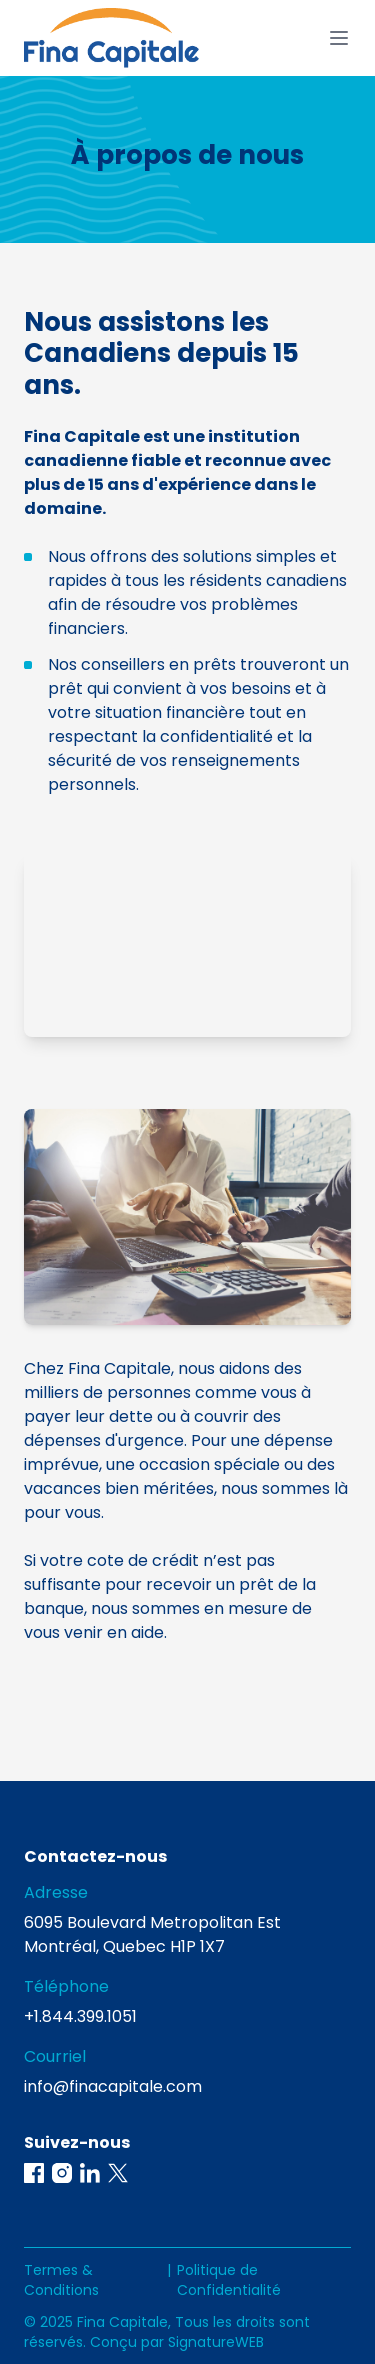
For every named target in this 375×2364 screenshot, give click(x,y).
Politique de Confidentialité (229, 2280)
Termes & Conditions (61, 2280)
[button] (34, 2173)
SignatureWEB (216, 2342)
